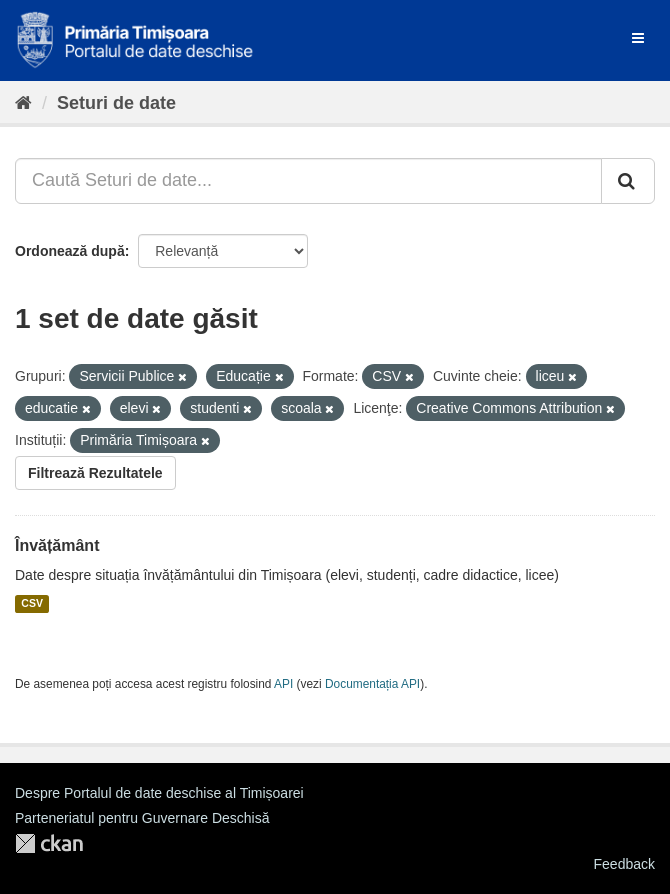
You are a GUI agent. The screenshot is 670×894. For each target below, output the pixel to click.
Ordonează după (70, 251)
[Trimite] (628, 181)
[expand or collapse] (638, 38)
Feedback (624, 864)
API (283, 684)
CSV (32, 604)
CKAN (49, 843)
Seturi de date (116, 103)
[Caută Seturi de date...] (308, 181)
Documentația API (372, 684)
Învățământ (57, 545)
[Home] (23, 103)
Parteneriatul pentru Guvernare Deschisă (142, 818)
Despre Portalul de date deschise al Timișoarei (159, 793)
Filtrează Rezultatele (95, 473)
